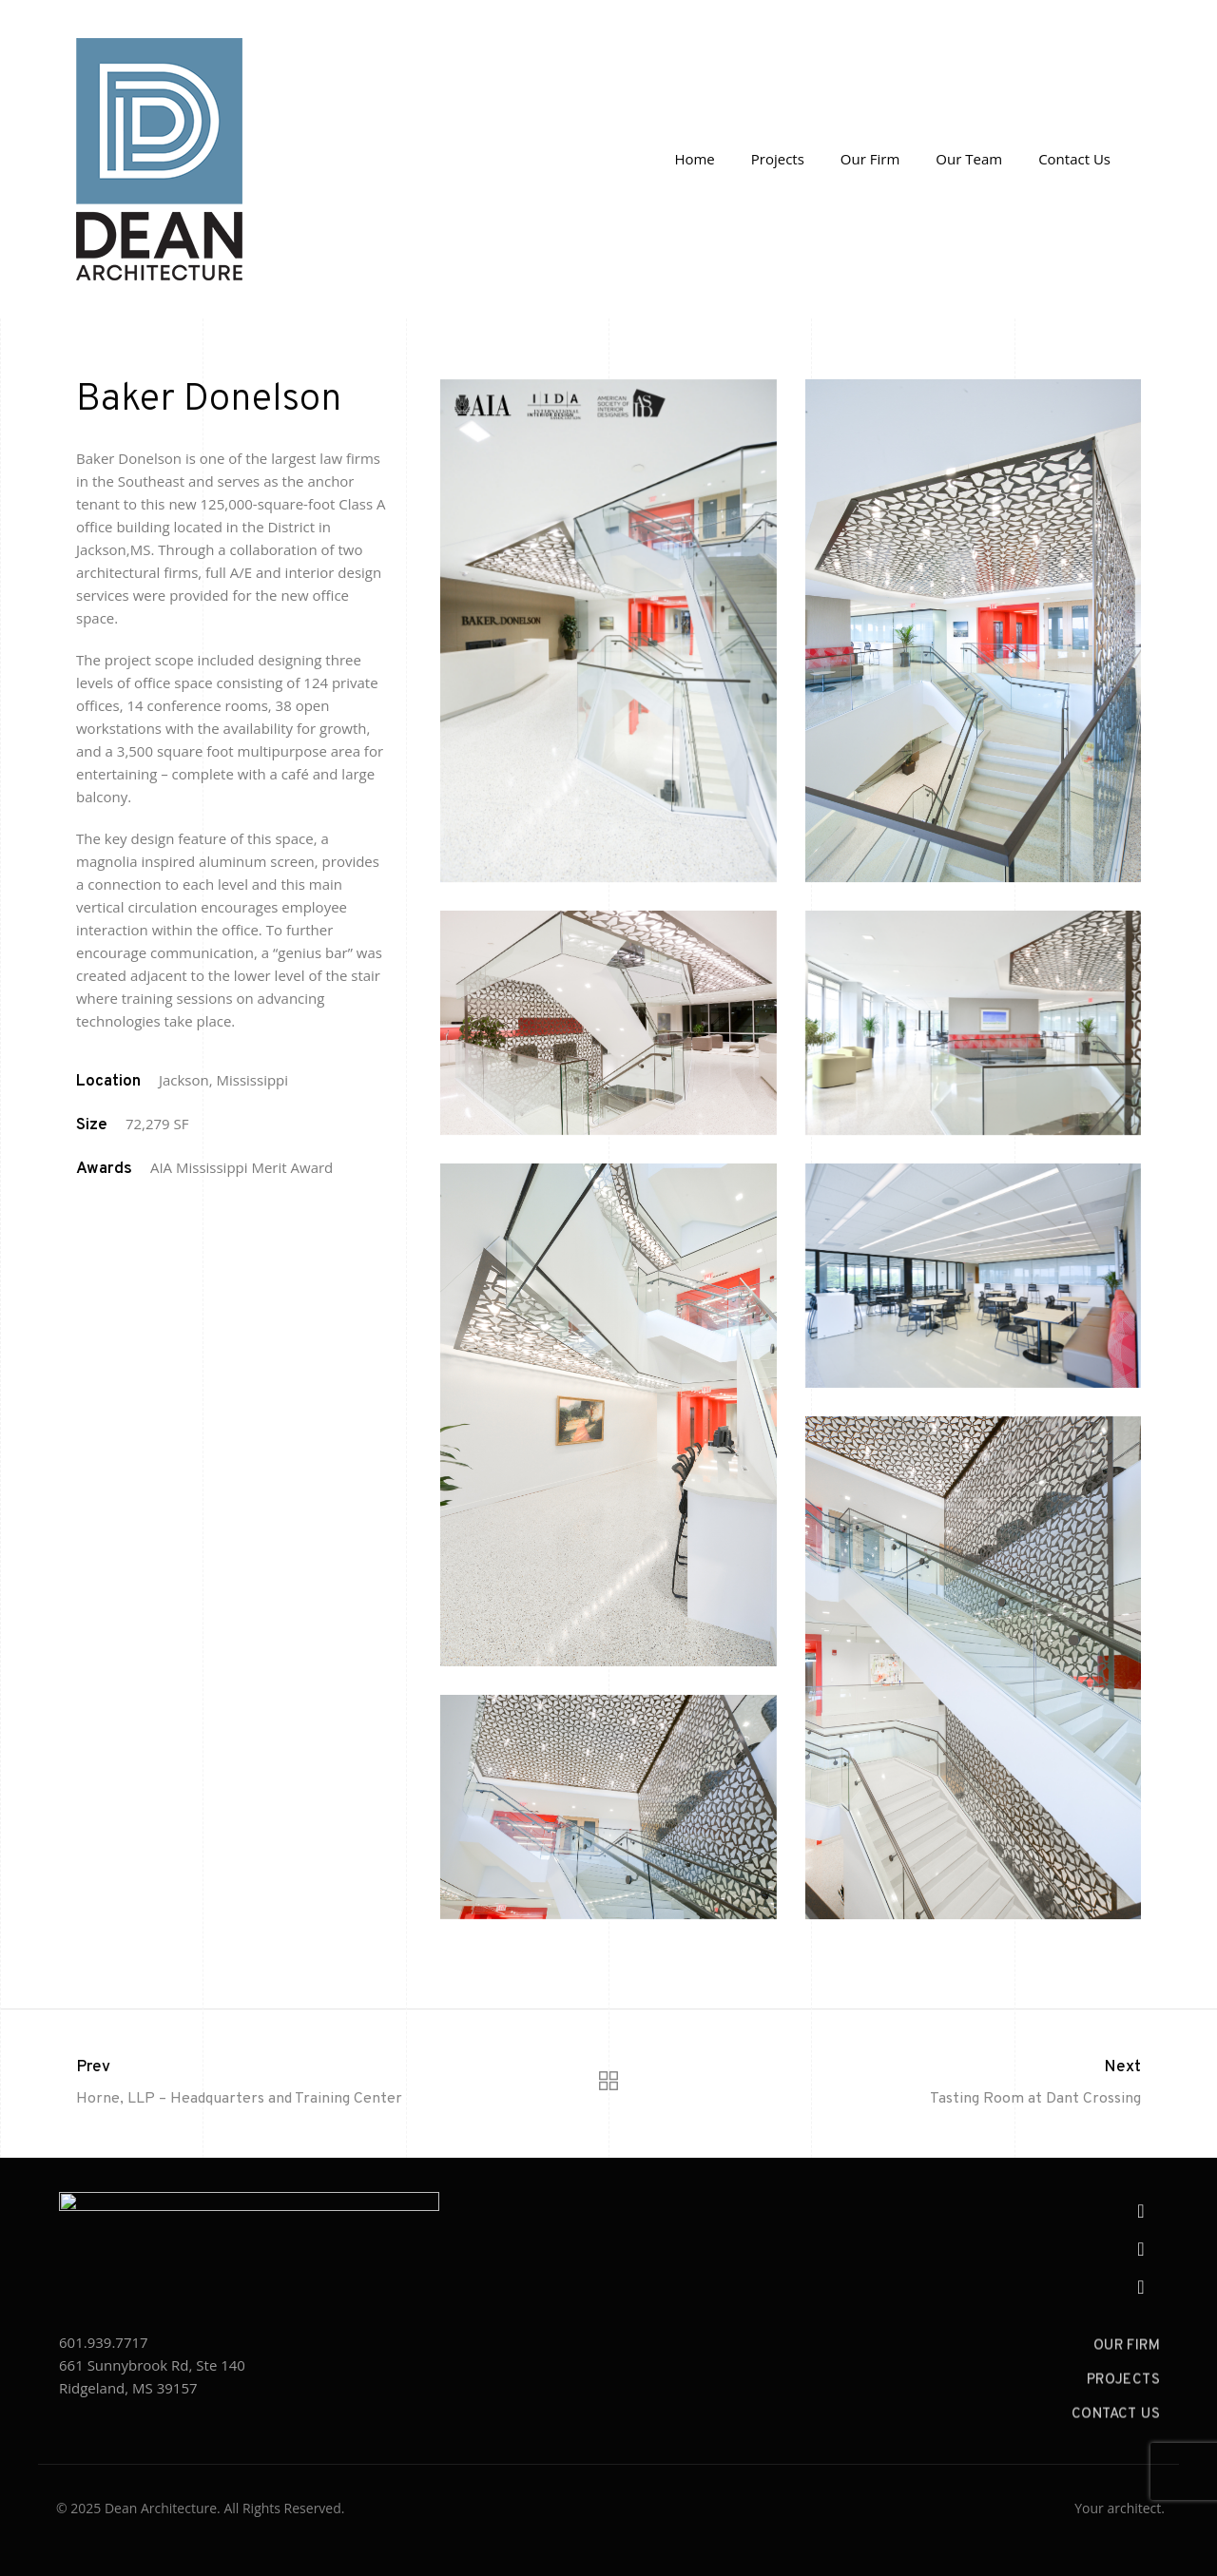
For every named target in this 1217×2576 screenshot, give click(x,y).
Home (694, 158)
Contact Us (1074, 158)
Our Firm (869, 158)
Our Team (969, 158)
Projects (777, 158)
